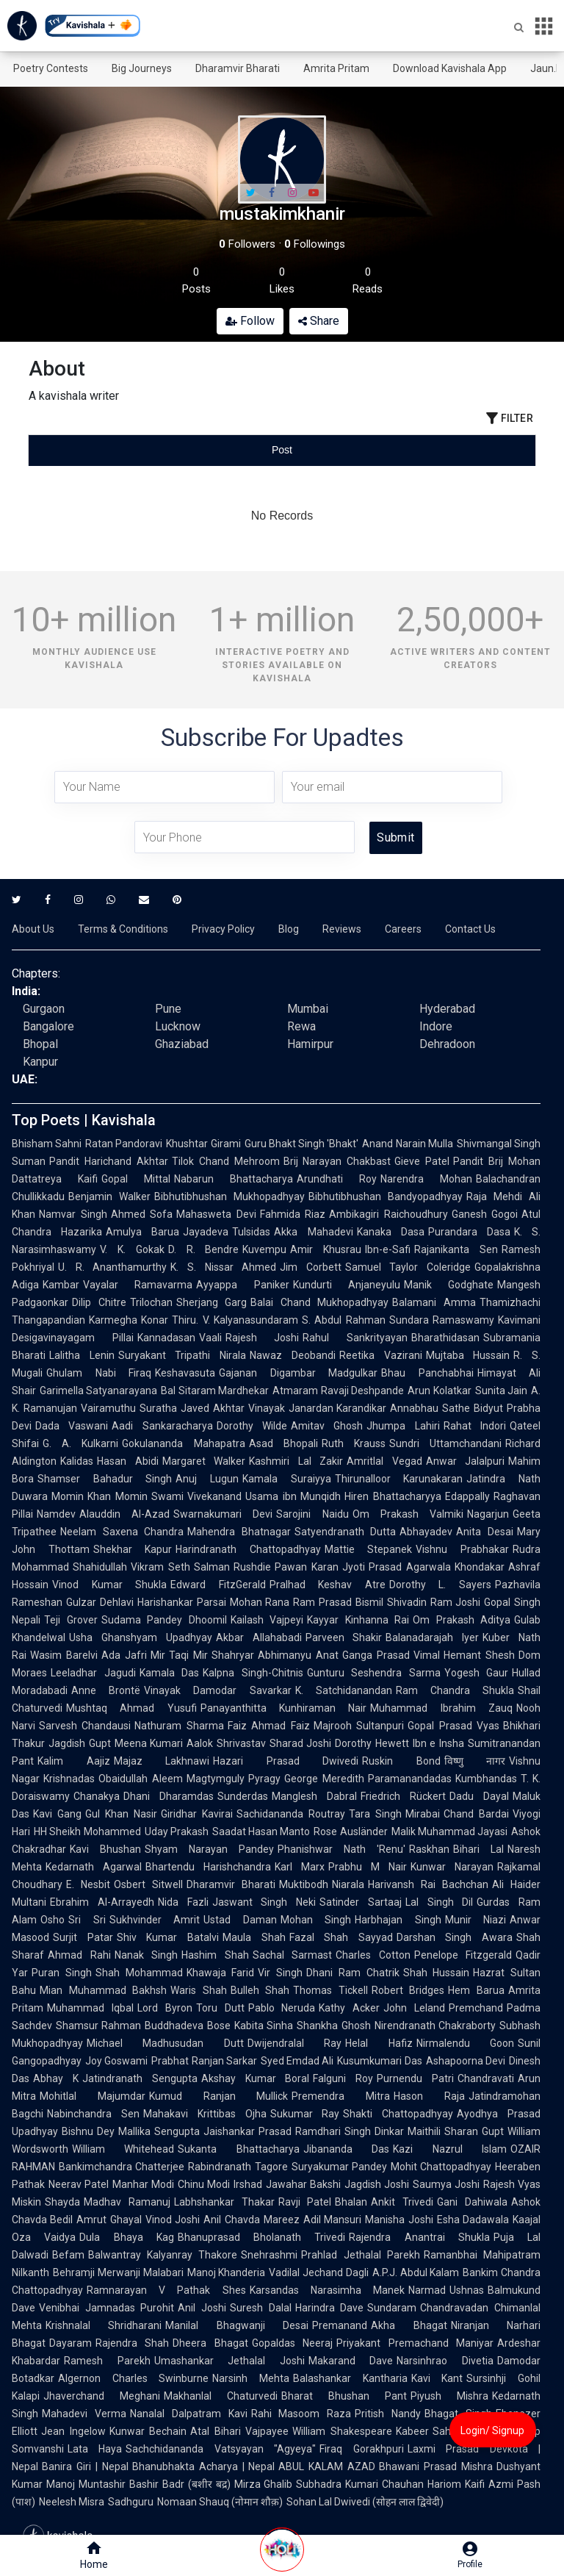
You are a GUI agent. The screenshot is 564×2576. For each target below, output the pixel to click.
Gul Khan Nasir (121, 1814)
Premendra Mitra (341, 2096)
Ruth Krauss (354, 1443)
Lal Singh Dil (439, 1902)
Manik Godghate (449, 1285)
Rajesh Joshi (262, 1337)
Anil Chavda (231, 2219)
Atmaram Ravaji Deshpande (338, 1390)
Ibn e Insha (438, 1743)
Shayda (62, 2202)
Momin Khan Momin (99, 1496)
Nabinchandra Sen (93, 2114)
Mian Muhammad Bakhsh (103, 1990)
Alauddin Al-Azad (124, 1514)
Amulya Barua (142, 1232)
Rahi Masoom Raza (301, 2413)
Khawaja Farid (221, 1972)
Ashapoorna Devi (465, 2061)
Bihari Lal (478, 1849)
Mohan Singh (316, 1920)
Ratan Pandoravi (123, 1143)
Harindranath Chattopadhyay (248, 1549)
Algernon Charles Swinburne (133, 2378)
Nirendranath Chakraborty (435, 2025)
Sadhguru (130, 2502)
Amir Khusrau (325, 1249)
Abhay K (56, 2078)
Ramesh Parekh (107, 2361)
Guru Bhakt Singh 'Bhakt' (302, 1143)
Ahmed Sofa (142, 1214)
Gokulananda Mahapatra (183, 1443)
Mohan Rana (260, 1602)
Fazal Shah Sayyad (341, 1937)
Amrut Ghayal (108, 2219)
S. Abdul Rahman (344, 1320)
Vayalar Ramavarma (137, 1285)
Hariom (444, 2484)
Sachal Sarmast (293, 1955)
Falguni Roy (343, 2078)
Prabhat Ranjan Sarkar (204, 2061)
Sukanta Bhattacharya (238, 2149)
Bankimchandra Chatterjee (121, 2167)
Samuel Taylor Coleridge (408, 1267)
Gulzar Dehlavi (100, 1602)
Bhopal (40, 1044)
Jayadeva (205, 1232)
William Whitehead (123, 2149)
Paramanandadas (410, 1778)
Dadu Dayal (479, 1796)
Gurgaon (44, 1009)
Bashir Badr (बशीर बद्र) (180, 2484)
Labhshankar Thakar (224, 2202)
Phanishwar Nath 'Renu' (341, 1849)
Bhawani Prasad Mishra (436, 2466)
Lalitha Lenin (82, 1355)
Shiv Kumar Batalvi (168, 1937)
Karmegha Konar (128, 1320)
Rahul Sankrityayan (355, 1337)
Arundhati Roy (337, 1179)
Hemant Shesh (479, 1655)
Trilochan (151, 1302)
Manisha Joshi (399, 2219)
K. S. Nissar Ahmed (223, 1267)
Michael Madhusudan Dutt (165, 2043)
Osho (52, 1920)
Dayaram (70, 2343)
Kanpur (40, 1062)
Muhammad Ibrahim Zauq (441, 1708)
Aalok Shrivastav (226, 1743)
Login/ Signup (492, 2430)
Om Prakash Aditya (461, 1620)
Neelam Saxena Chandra (122, 1532)
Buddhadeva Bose (187, 2025)
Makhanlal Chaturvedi (221, 2396)
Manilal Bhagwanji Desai (236, 2325)
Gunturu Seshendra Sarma (374, 1673)
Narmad (427, 2290)
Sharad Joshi (301, 1743)
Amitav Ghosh (327, 1426)
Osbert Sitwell (148, 1884)
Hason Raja (429, 2096)
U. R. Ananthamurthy (112, 1267)
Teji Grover (71, 1620)
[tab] (113, 450)
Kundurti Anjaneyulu (346, 1285)
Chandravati (486, 2078)
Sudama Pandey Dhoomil (164, 1620)
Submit (395, 837)
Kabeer (412, 2431)
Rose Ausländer (350, 1831)
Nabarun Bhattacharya (233, 1179)
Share (318, 321)
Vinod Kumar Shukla (109, 1584)
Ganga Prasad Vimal (391, 1655)
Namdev (56, 1514)
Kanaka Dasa (390, 1232)
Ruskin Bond (401, 1761)
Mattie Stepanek (369, 1549)
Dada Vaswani (71, 1426)
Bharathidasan (445, 1337)
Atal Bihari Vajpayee (239, 2431)
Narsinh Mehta (250, 2378)
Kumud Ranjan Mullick (219, 2096)
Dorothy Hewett (372, 1743)
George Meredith (324, 1778)
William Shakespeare (342, 2431)
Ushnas (466, 2290)
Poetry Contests (50, 68)
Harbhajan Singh (398, 1920)
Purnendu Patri (415, 2078)
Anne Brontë (105, 1690)
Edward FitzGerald (218, 1584)
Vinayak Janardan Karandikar (317, 1408)
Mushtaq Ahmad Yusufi (131, 1708)
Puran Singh (62, 1972)
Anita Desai (484, 1532)
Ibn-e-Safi (388, 1249)
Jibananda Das (346, 2149)
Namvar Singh (73, 1214)
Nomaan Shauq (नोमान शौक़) (220, 2502)
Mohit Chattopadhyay (441, 2167)
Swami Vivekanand (196, 1496)
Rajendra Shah (132, 2343)
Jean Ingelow (73, 2431)
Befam (68, 2255)
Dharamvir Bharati (237, 68)
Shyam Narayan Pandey (209, 1849)
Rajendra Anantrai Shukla (419, 2237)
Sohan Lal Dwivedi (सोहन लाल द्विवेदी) (365, 2502)
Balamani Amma (434, 1302)
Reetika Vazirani (380, 1355)
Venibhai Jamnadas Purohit (106, 2308)
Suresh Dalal (261, 2308)
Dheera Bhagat (210, 2343)
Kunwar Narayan (452, 1867)
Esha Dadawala (473, 2219)
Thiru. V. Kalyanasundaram (235, 1320)
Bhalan (351, 2202)
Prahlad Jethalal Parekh (360, 2255)
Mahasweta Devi (216, 1214)
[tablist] (282, 450)
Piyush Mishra (449, 2396)
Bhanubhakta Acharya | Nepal (203, 2466)
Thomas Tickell (330, 1990)
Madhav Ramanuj (127, 2202)
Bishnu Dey (88, 2131)
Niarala (348, 1884)
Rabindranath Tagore (237, 2167)
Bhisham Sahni (47, 1143)
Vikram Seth (160, 1567)
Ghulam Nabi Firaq (98, 1373)
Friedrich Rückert (403, 1796)
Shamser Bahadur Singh (104, 1479)
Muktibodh (303, 1884)
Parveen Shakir (344, 1637)
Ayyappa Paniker (242, 1285)
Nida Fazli (183, 1902)
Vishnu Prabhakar (462, 1549)
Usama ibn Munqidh (293, 1496)
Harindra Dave (329, 2308)
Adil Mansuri (332, 2219)
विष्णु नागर (475, 1761)
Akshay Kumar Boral (255, 2078)
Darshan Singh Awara (455, 1937)
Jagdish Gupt (79, 1743)
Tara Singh (375, 1814)
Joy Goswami (116, 2061)
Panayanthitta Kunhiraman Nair (283, 1708)
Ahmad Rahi (79, 1955)
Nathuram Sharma (178, 1726)
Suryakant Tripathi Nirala (182, 1355)
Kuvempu (264, 1249)
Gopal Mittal (135, 1179)
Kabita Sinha (263, 2025)
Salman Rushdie (232, 1567)
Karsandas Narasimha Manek (327, 2290)
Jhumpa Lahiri (402, 1426)
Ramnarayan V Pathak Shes (166, 2290)
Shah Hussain (436, 1972)
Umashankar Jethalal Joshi (229, 2361)
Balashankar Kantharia (350, 2378)
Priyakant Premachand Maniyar (415, 2343)
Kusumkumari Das (379, 2061)
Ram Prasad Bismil (338, 1602)
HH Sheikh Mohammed (87, 1831)
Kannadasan (166, 1337)
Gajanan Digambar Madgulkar (298, 1373)
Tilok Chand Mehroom (226, 1161)
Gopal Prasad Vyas (453, 1726)
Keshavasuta (185, 1373)
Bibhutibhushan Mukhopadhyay (229, 1196)
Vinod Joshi (172, 2219)
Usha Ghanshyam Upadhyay (140, 1637)
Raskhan (429, 1849)
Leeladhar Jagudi (93, 1673)
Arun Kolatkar (439, 1390)
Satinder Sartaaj (360, 1902)
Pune (168, 1009)
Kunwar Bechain (148, 2431)
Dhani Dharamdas (168, 1796)
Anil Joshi (202, 2308)
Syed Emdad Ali (297, 2061)
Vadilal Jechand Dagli (319, 2272)
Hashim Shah (215, 1955)
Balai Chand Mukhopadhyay (319, 1302)
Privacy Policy (223, 929)
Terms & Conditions (123, 929)
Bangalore (48, 1026)
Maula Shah (254, 1937)
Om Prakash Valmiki (407, 1514)
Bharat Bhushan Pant (344, 2396)
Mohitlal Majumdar (92, 2096)
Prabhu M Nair (367, 1867)
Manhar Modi (143, 2184)
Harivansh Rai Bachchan (428, 1884)
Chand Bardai (476, 1814)
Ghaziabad (182, 1044)
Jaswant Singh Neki (264, 1902)
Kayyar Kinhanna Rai (358, 1620)
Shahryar (233, 1655)
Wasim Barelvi (64, 1655)
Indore (435, 1026)
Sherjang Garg (211, 1302)
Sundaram (391, 2308)
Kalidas (76, 1461)
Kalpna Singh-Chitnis (253, 1673)
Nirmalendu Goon (465, 2043)
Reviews (341, 929)
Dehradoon (447, 1044)
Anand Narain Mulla (407, 1143)
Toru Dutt (220, 2008)
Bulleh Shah (260, 1990)
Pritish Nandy (388, 2413)
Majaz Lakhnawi (162, 1761)
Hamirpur (310, 1044)
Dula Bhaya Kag (126, 2237)
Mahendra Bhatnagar (239, 1532)
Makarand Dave (351, 2361)
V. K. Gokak (132, 1249)
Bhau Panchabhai (427, 1373)
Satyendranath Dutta (345, 1532)
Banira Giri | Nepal (85, 2466)
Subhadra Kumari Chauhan (360, 2484)
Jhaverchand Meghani (101, 2396)
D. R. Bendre (203, 1249)
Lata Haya (95, 2449)
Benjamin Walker (109, 1196)
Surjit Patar (83, 1937)
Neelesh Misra (71, 2502)
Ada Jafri (124, 1655)
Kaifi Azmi (489, 2484)
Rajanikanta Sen (456, 1249)
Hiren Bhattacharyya (392, 1496)
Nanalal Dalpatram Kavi (188, 2413)
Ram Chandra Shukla (455, 1690)
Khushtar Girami (203, 1143)
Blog (288, 929)
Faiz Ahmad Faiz (269, 1726)
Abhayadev (426, 1532)
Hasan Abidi (128, 1461)
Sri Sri (87, 1920)
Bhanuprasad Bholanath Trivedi (262, 2237)
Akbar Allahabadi (259, 1637)
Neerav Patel (78, 2184)
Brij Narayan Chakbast (337, 1161)
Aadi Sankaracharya (162, 1426)
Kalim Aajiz (73, 1761)
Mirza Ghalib (263, 2484)
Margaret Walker (204, 1461)
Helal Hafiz (378, 2043)
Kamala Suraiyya (286, 1479)
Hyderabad (447, 1009)
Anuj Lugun (207, 1479)
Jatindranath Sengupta (140, 2078)
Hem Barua (476, 1990)
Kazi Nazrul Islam (450, 2149)
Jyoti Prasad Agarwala (396, 1567)
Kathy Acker (349, 2008)
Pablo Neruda (282, 2008)
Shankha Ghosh (333, 2025)
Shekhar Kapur (133, 1549)
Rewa (301, 1026)
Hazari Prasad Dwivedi (285, 1761)
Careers (403, 929)
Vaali (210, 1337)
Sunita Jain (501, 1390)
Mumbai (307, 1009)
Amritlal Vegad (384, 1461)
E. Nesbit (88, 1884)
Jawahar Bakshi (303, 2184)
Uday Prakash (177, 1831)
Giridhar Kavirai (197, 1814)
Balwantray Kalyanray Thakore (162, 2255)
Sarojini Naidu (312, 1514)
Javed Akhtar (213, 1408)
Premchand (476, 2008)
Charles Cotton (373, 1955)
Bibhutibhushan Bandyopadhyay (385, 1196)
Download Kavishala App (450, 68)
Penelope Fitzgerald (463, 1955)
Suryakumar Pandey (339, 2167)
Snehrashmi (269, 2255)
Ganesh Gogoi (485, 1214)
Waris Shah (198, 1990)
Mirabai (422, 1814)
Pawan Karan (306, 1567)
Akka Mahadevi (313, 1232)
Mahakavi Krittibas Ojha (205, 2114)
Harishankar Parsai (181, 1602)
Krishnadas (69, 1778)
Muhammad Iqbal (90, 2008)
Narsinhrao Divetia (445, 2361)
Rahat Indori (475, 1426)
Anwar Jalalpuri (465, 1461)
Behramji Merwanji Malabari (118, 2272)
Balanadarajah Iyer (432, 1637)
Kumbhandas (486, 1778)
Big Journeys (142, 68)
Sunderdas (242, 1796)
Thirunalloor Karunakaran (399, 1479)
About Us (33, 929)
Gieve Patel (421, 1161)
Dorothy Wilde (252, 1426)
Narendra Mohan (426, 1179)
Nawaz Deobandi (293, 1355)
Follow (250, 321)
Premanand (339, 2325)
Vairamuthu (108, 1408)
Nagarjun (488, 1514)
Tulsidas (251, 1232)
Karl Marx (300, 1867)
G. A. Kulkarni (80, 1443)
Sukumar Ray (305, 2114)
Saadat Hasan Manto (261, 1831)
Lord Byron (164, 2008)
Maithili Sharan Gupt (456, 2131)
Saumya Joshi (446, 2184)
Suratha (158, 1408)
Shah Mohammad (139, 1972)
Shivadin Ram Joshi (434, 1602)
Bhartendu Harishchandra (208, 1867)
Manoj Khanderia (226, 2272)
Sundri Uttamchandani (445, 1443)
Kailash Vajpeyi (267, 1620)
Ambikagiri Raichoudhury (388, 1214)
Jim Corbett (310, 1267)
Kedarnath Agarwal (94, 1867)
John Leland (414, 2008)
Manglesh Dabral (314, 1796)
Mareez (282, 2219)
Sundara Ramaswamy (441, 1320)
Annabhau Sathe (430, 1408)
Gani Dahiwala (472, 2202)
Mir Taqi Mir (180, 1655)
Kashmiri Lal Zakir (296, 1461)
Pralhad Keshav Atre (328, 1584)
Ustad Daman (240, 1920)
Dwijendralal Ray (294, 2043)
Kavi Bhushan (105, 1849)
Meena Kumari (149, 1743)
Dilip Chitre (99, 1302)
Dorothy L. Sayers (440, 1584)
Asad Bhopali (283, 1443)
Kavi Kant (437, 2378)
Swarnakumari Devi (222, 1514)
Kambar (61, 1285)
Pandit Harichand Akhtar (108, 1161)
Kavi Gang (57, 1814)
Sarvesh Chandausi (85, 1726)
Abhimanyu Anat (298, 1655)
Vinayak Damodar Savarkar (217, 1690)
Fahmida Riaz (293, 1214)
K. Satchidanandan (343, 1690)
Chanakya (96, 1796)
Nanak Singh (146, 1955)
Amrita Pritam (336, 68)
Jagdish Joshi (376, 2184)
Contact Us (470, 929)
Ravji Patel (305, 2202)
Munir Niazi (476, 1920)
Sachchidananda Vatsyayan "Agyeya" (221, 2449)
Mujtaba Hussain (468, 1355)
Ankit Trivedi (402, 2202)
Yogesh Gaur (476, 1673)
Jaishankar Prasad (247, 2131)
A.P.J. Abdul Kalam (416, 2272)
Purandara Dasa (469, 1232)
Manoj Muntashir (86, 2484)
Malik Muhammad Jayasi (449, 1831)
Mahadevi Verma (84, 2413)
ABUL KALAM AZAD (326, 2466)
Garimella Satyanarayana (98, 1390)
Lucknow (177, 1026)
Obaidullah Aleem (140, 1778)
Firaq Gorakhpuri (361, 2449)
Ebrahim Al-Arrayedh (102, 1902)
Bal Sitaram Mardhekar (215, 1390)
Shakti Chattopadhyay (398, 2114)
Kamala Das (170, 1673)
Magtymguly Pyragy (234, 1778)
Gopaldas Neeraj (292, 2343)
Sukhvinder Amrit (154, 1920)
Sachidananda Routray (290, 1814)
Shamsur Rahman (98, 2025)
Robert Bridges (408, 1990)
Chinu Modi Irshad (219, 2184)
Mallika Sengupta (159, 2131)
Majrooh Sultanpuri (359, 1726)
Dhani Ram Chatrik (353, 1972)
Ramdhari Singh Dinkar (349, 2131)
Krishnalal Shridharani (104, 2325)
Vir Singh (280, 1972)
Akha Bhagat (408, 2325)
